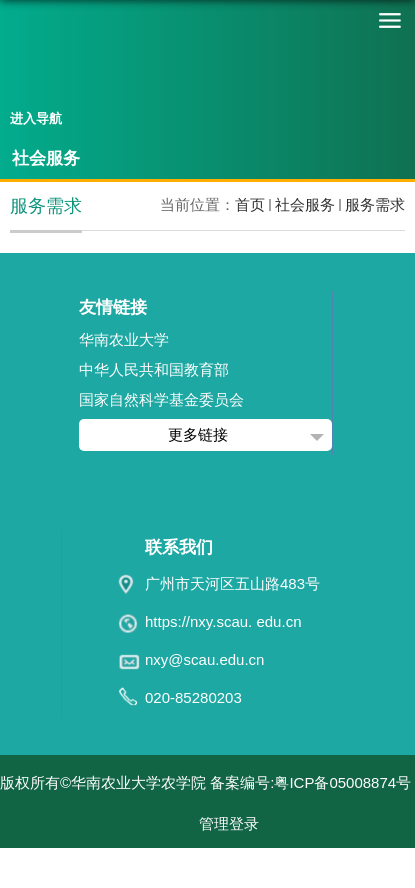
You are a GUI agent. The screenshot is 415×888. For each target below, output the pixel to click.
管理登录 (229, 823)
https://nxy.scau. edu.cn (223, 621)
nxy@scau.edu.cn (204, 659)
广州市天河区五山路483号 (232, 583)
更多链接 (198, 434)
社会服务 (305, 204)
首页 (250, 204)
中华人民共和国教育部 (154, 369)
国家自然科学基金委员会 (161, 399)
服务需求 (375, 204)
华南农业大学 (124, 339)
